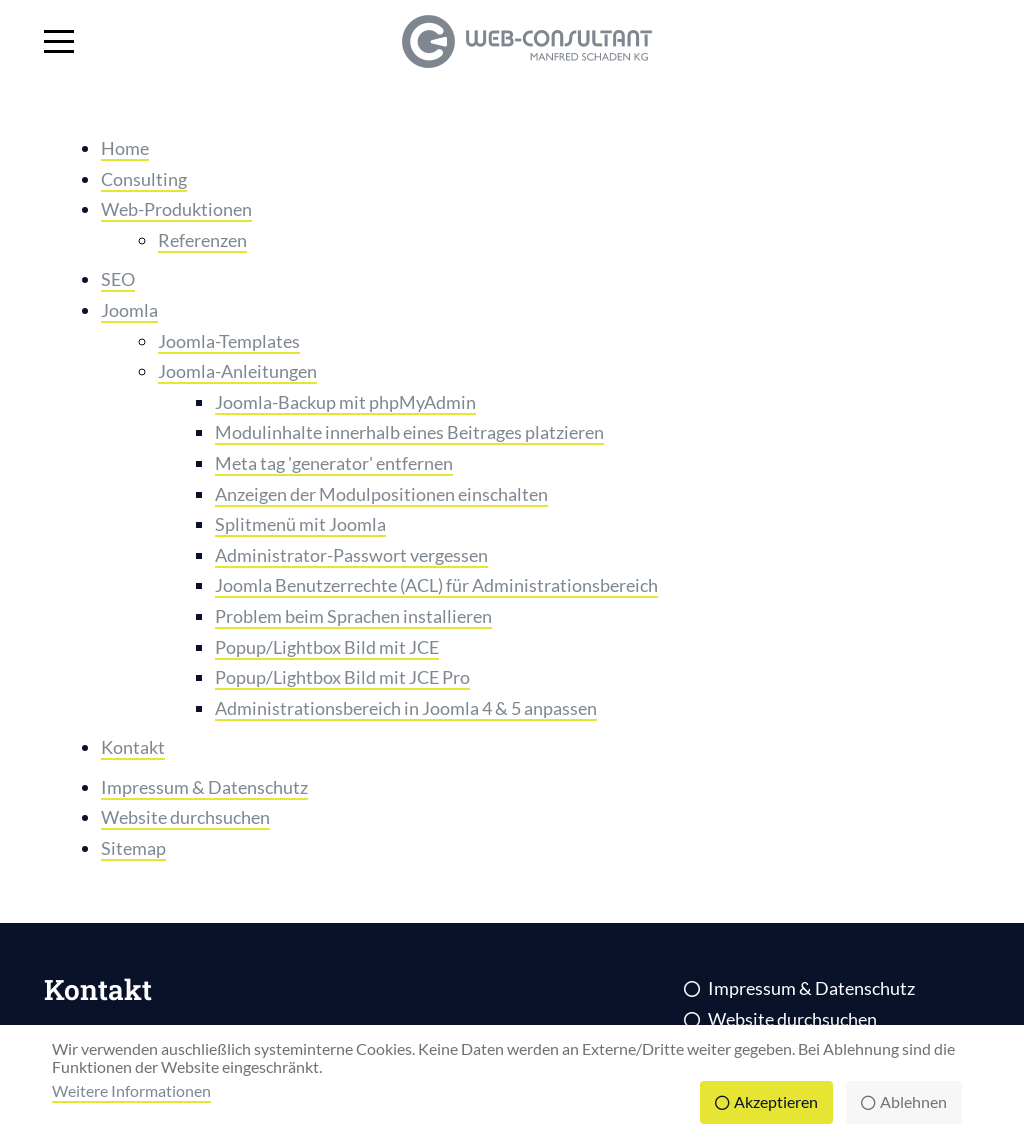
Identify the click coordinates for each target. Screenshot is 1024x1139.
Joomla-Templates (229, 341)
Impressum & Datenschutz (204, 787)
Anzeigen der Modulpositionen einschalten (381, 494)
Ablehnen (913, 1101)
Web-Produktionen (176, 209)
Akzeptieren (776, 1101)
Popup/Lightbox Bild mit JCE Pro (342, 677)
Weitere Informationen (131, 1090)
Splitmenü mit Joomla (300, 524)
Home (125, 148)
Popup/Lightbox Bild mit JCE (327, 647)
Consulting (144, 179)
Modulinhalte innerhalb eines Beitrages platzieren (409, 432)
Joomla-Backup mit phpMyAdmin (345, 402)
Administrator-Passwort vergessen (351, 555)
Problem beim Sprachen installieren (353, 616)
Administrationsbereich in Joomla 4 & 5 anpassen (406, 708)
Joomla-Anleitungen (237, 371)
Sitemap (133, 848)
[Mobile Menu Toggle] (59, 42)
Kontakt (133, 747)
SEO (118, 279)
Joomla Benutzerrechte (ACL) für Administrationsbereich (436, 585)
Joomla (129, 310)
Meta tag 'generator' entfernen (334, 463)
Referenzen (202, 240)
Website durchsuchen (185, 817)
